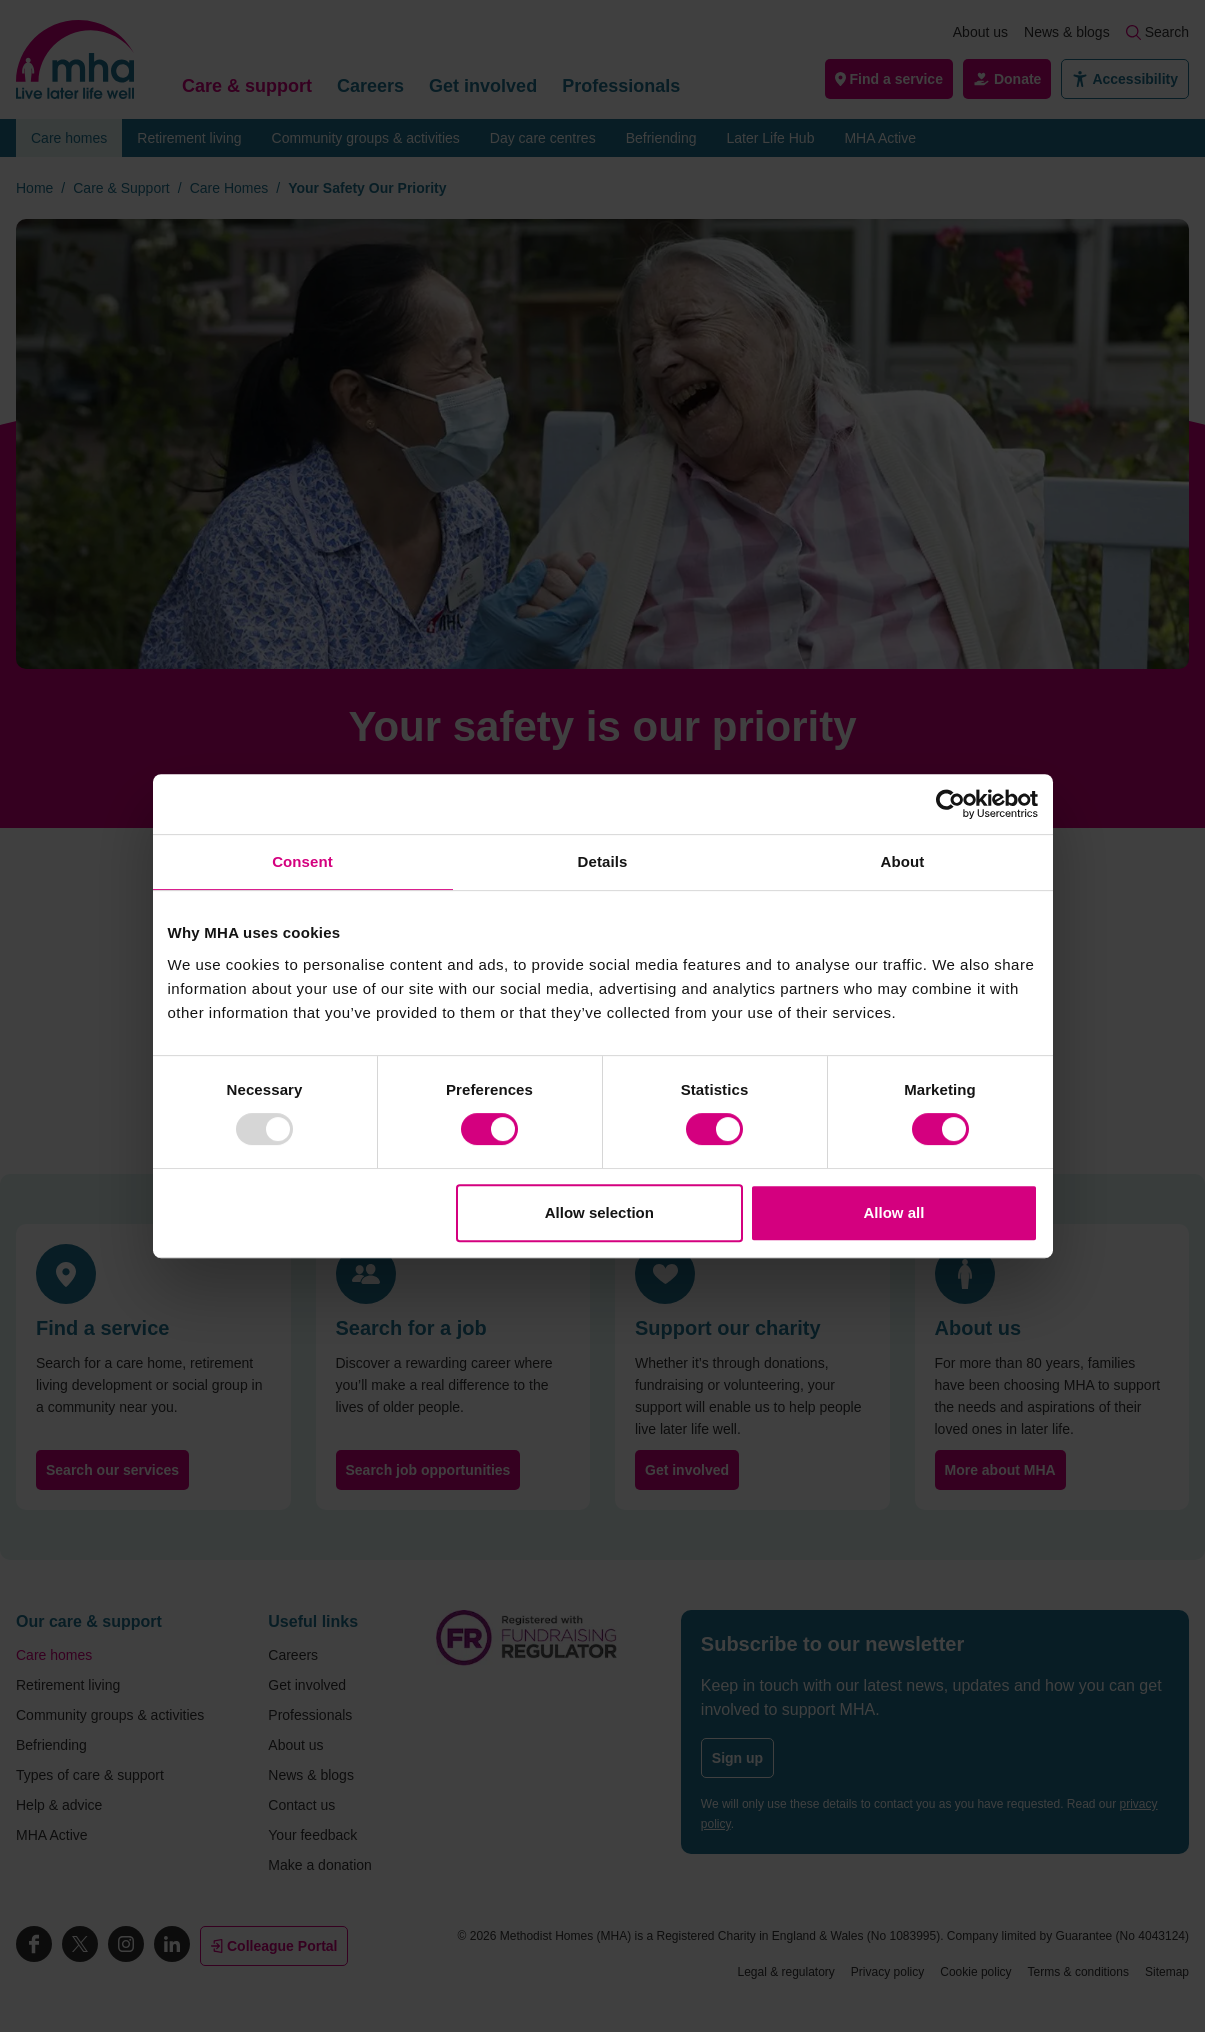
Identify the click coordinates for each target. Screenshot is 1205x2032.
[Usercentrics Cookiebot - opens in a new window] (950, 804)
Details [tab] (603, 861)
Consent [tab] (302, 861)
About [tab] (903, 861)
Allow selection (599, 1212)
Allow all (894, 1212)
